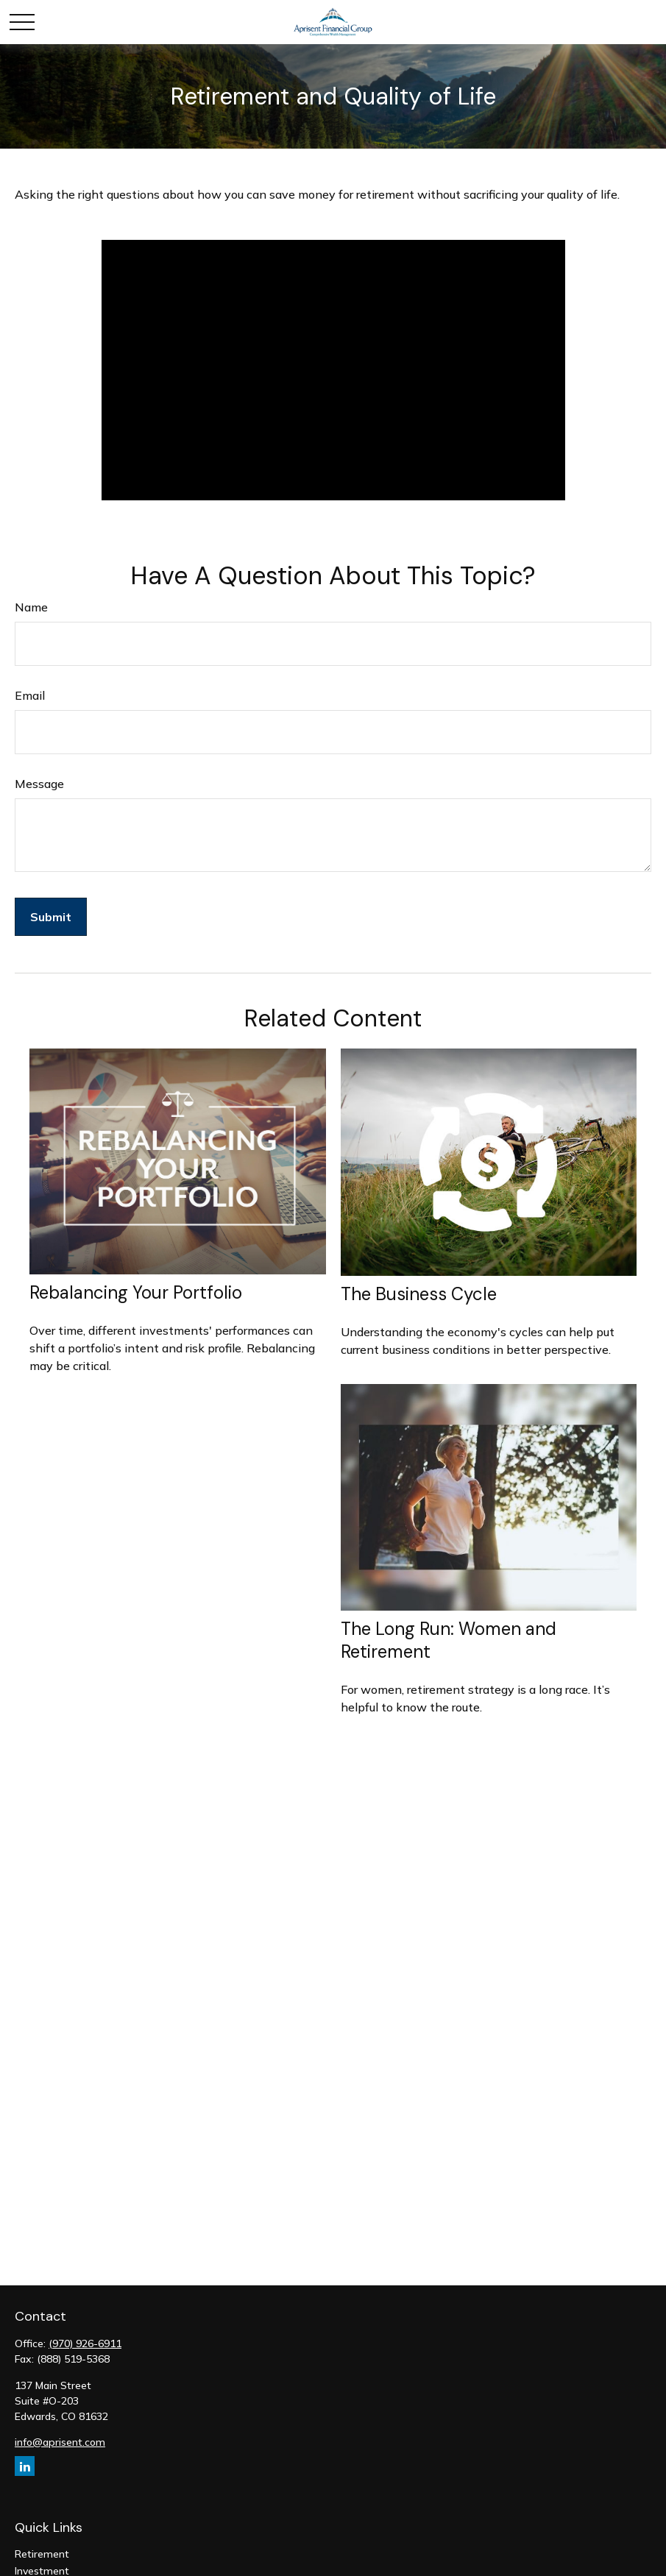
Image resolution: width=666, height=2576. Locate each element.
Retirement (42, 2554)
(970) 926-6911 (85, 2343)
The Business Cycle (419, 1293)
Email (30, 695)
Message (39, 783)
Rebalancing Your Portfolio (135, 1292)
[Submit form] (51, 917)
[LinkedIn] (25, 2466)
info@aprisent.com (60, 2442)
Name (31, 607)
